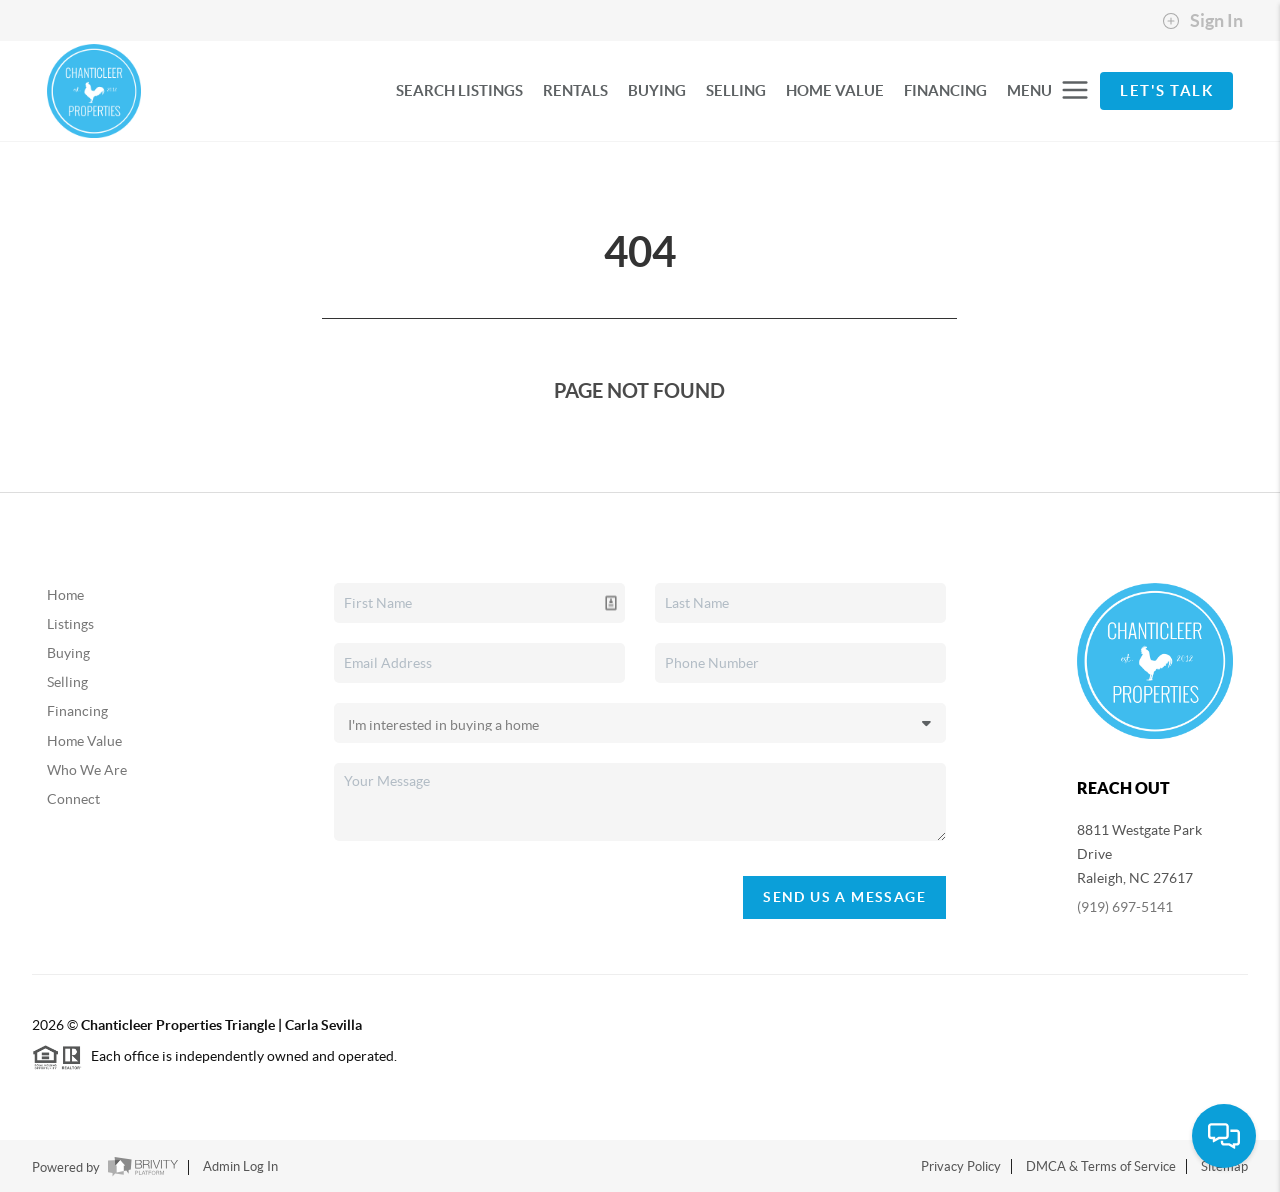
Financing (77, 711)
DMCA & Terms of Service (1101, 1166)
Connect (73, 799)
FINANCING (945, 90)
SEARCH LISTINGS (459, 90)
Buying (68, 653)
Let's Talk (1166, 90)
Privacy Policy (961, 1166)
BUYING (657, 90)
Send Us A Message (844, 897)
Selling (67, 682)
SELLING (736, 90)
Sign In (1202, 21)
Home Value (84, 741)
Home (65, 595)
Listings (70, 624)
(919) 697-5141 (1125, 907)
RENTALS (575, 90)
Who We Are (87, 770)
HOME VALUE (835, 90)
